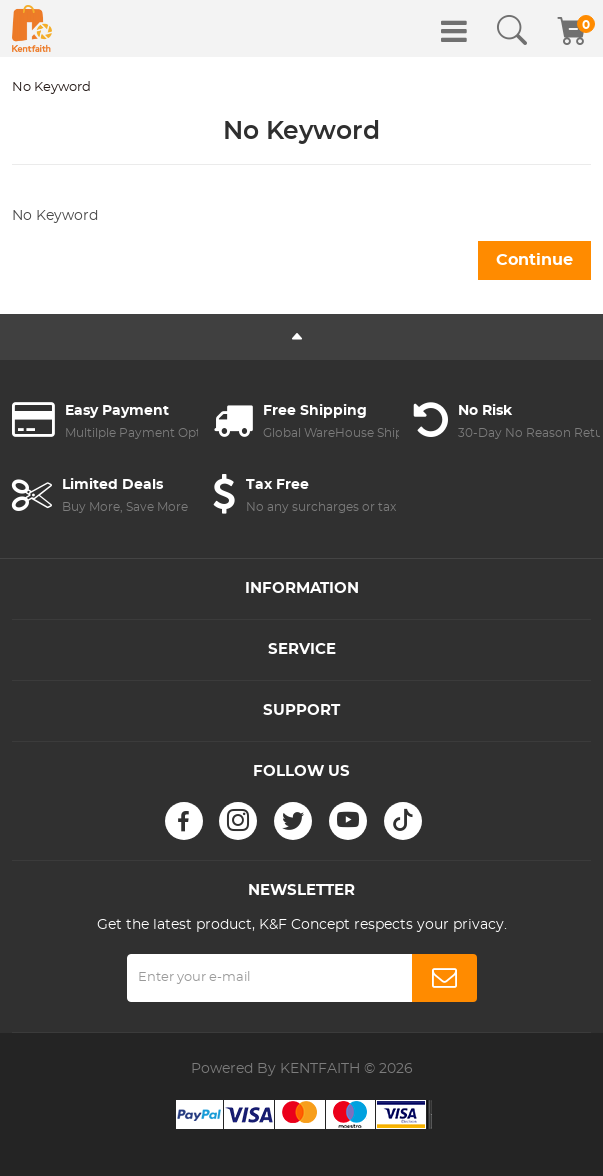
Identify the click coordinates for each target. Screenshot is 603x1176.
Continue (534, 260)
